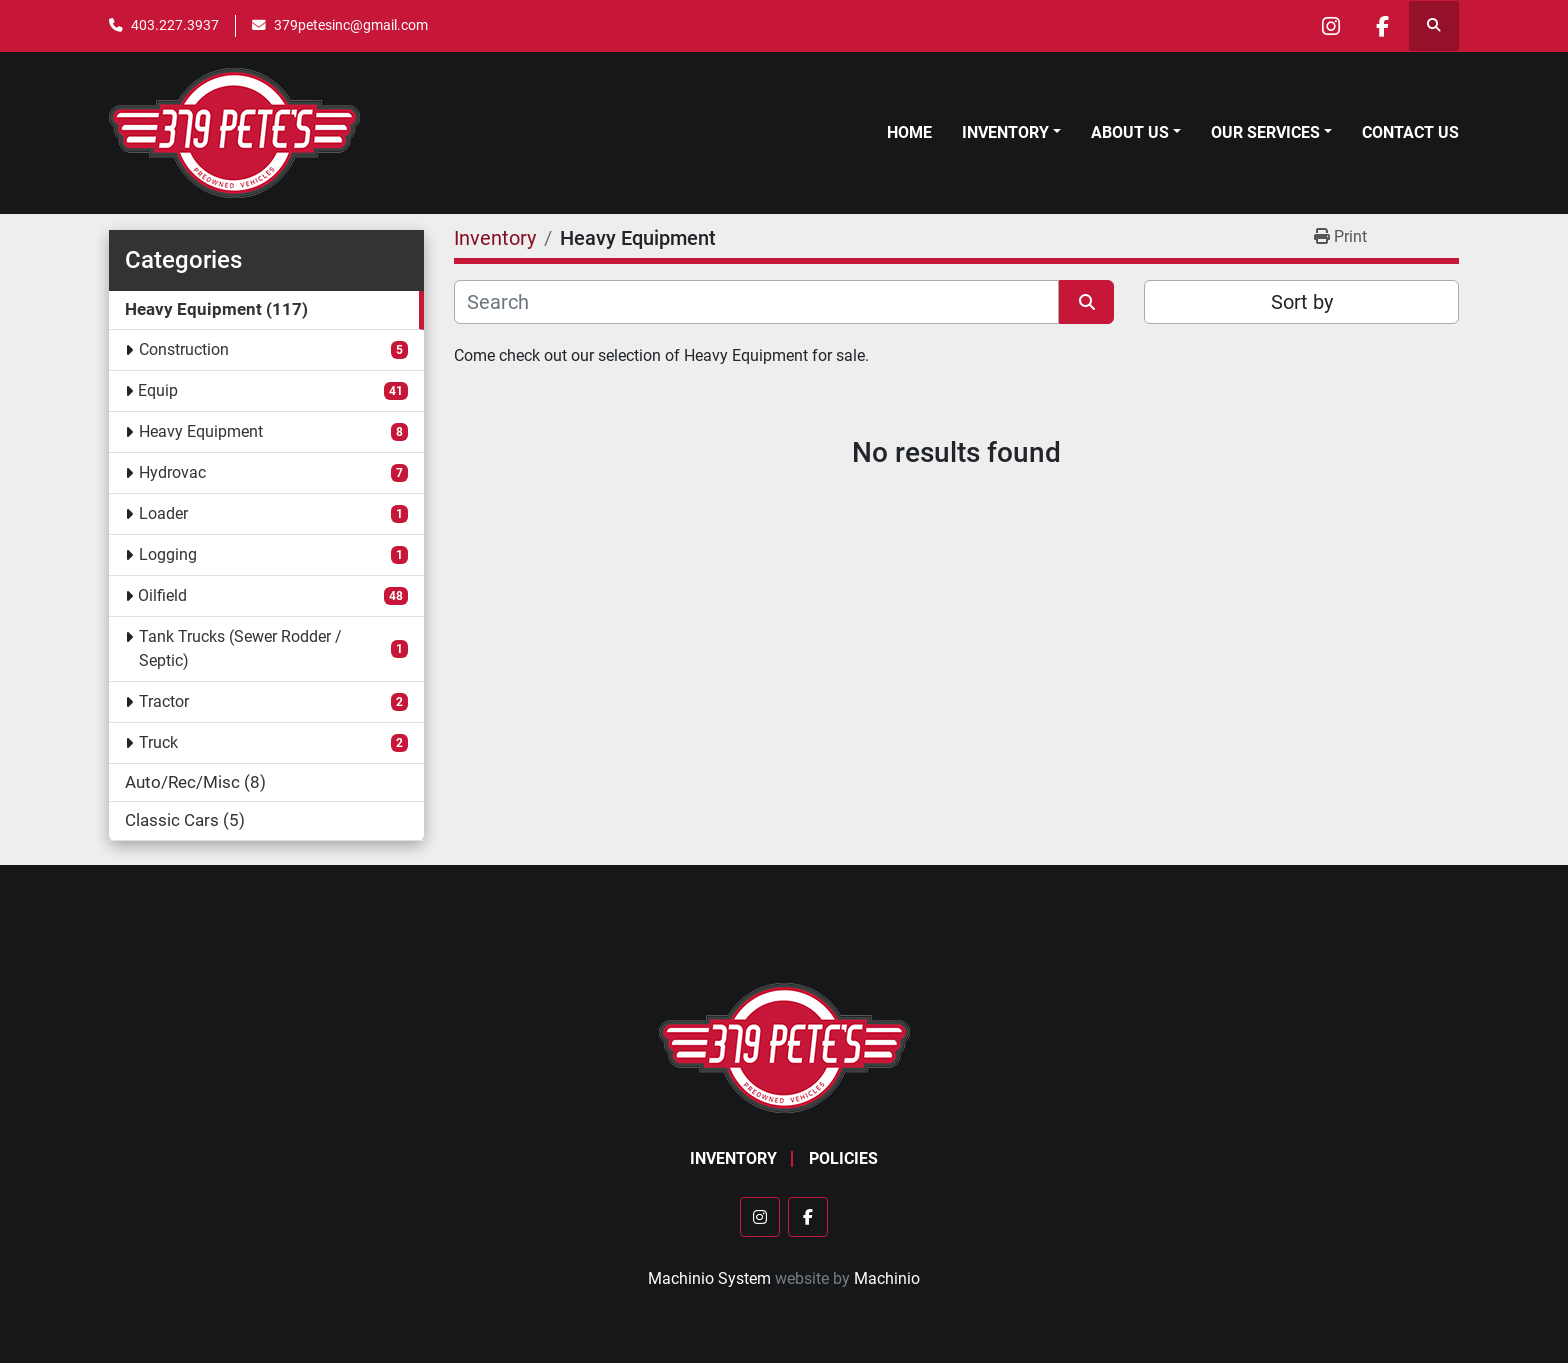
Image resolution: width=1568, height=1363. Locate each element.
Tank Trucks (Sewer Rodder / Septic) (240, 648)
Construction (184, 349)
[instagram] (1331, 26)
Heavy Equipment (201, 431)
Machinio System (709, 1278)
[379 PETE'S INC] (784, 1047)
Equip (158, 390)
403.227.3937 (175, 25)
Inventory (1005, 132)
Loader (163, 513)
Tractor (164, 701)
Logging (168, 554)
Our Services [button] (1265, 132)
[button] (1011, 133)
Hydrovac (172, 472)
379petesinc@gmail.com (351, 25)
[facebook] (1382, 26)
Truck (158, 742)
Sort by (1302, 302)
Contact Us (1410, 132)
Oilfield (162, 595)
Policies (843, 1158)
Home (909, 132)
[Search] (756, 302)
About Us (1130, 132)
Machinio (887, 1278)
